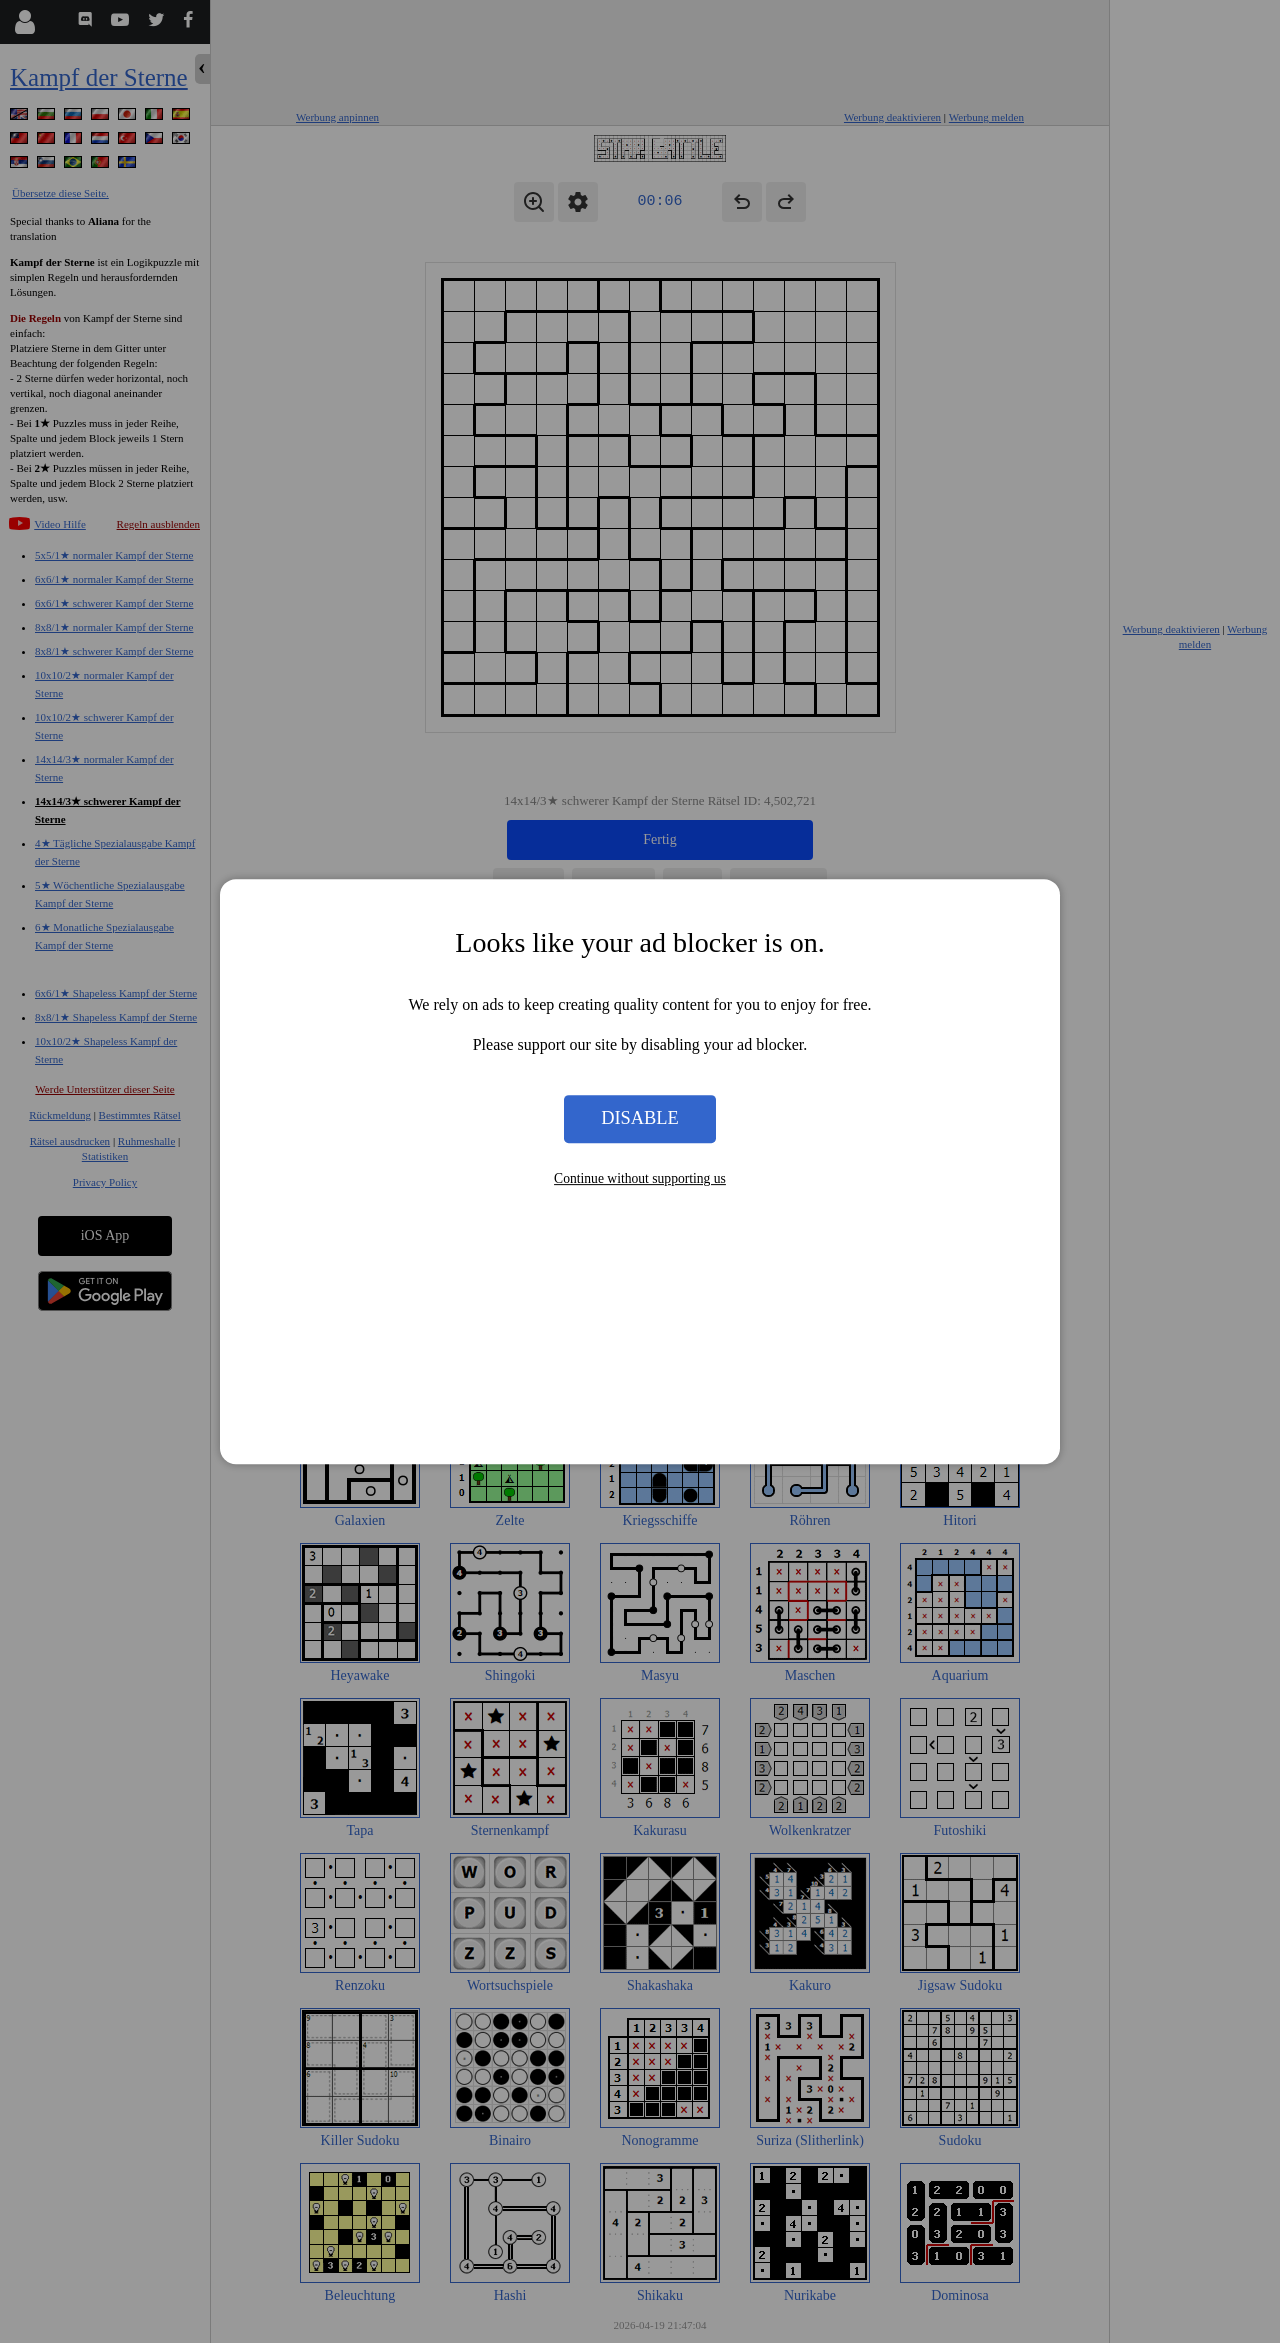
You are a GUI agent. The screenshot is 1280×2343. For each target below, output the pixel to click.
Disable (640, 1119)
